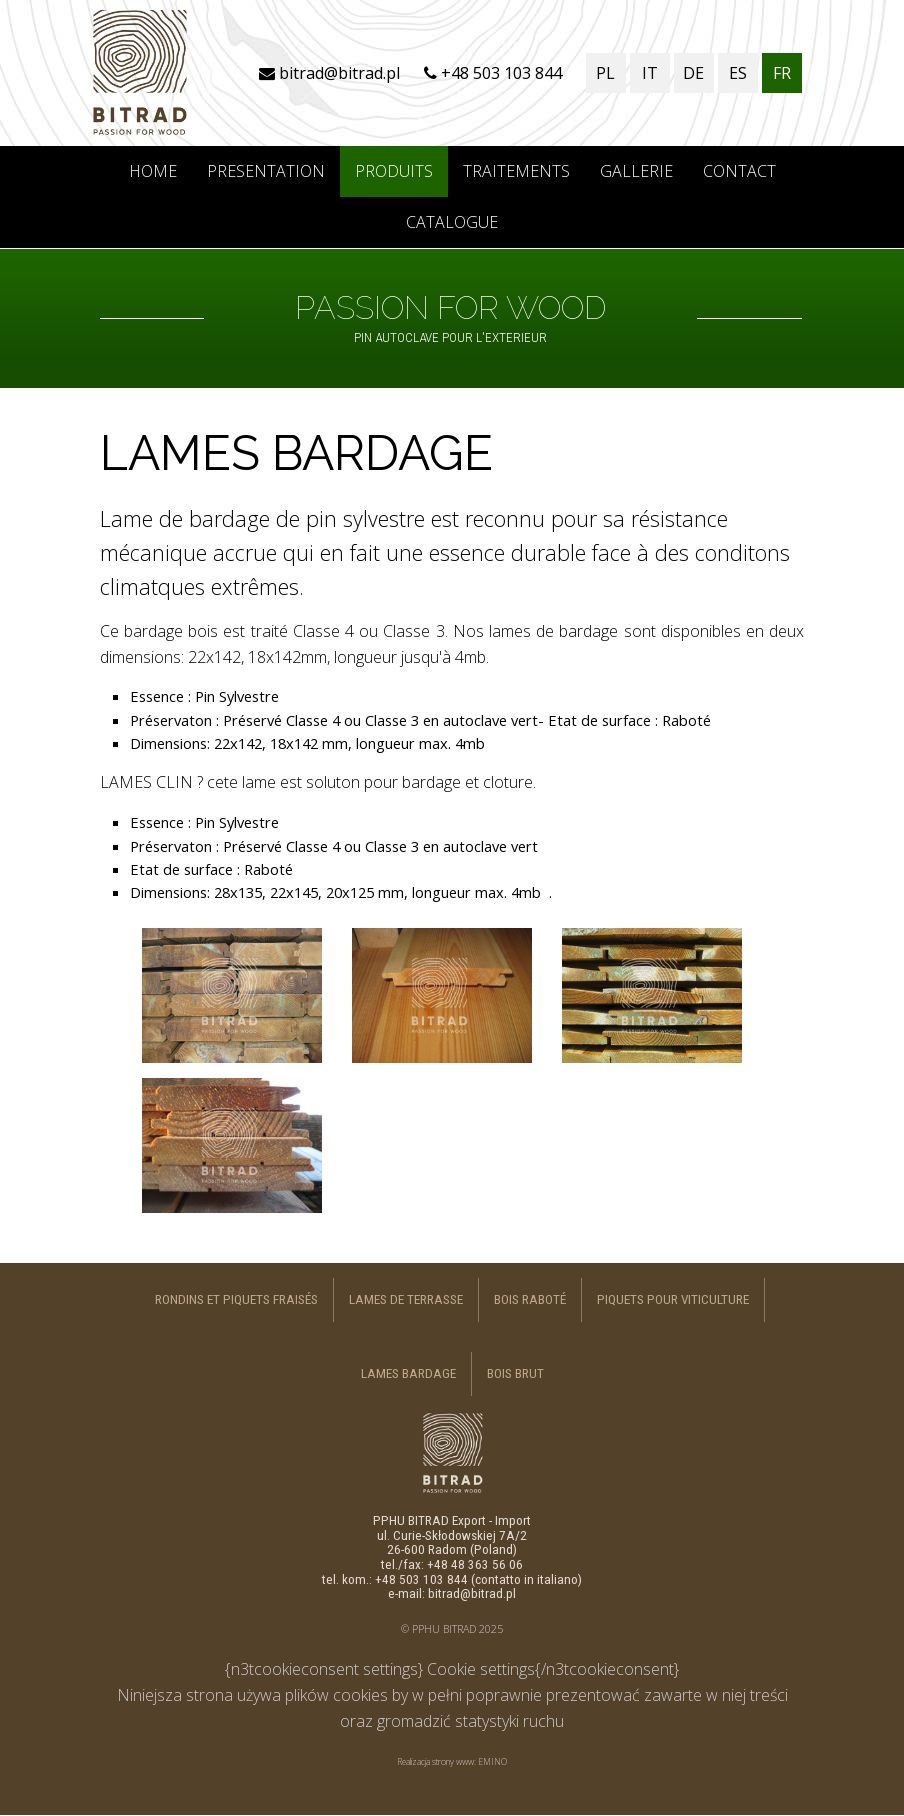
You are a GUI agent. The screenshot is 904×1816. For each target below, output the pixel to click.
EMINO (492, 1761)
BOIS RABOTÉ (530, 1299)
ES (738, 73)
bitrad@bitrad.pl (329, 73)
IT (650, 73)
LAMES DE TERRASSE (406, 1299)
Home (153, 171)
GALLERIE (636, 171)
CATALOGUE (452, 222)
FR (782, 73)
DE (693, 73)
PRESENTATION (266, 171)
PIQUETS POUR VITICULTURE (673, 1299)
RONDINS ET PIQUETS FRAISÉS (236, 1299)
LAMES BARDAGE (408, 1373)
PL (605, 73)
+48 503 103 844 (493, 73)
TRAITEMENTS (516, 171)
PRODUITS (394, 171)
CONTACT (739, 171)
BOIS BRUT (515, 1373)
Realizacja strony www (435, 1761)
